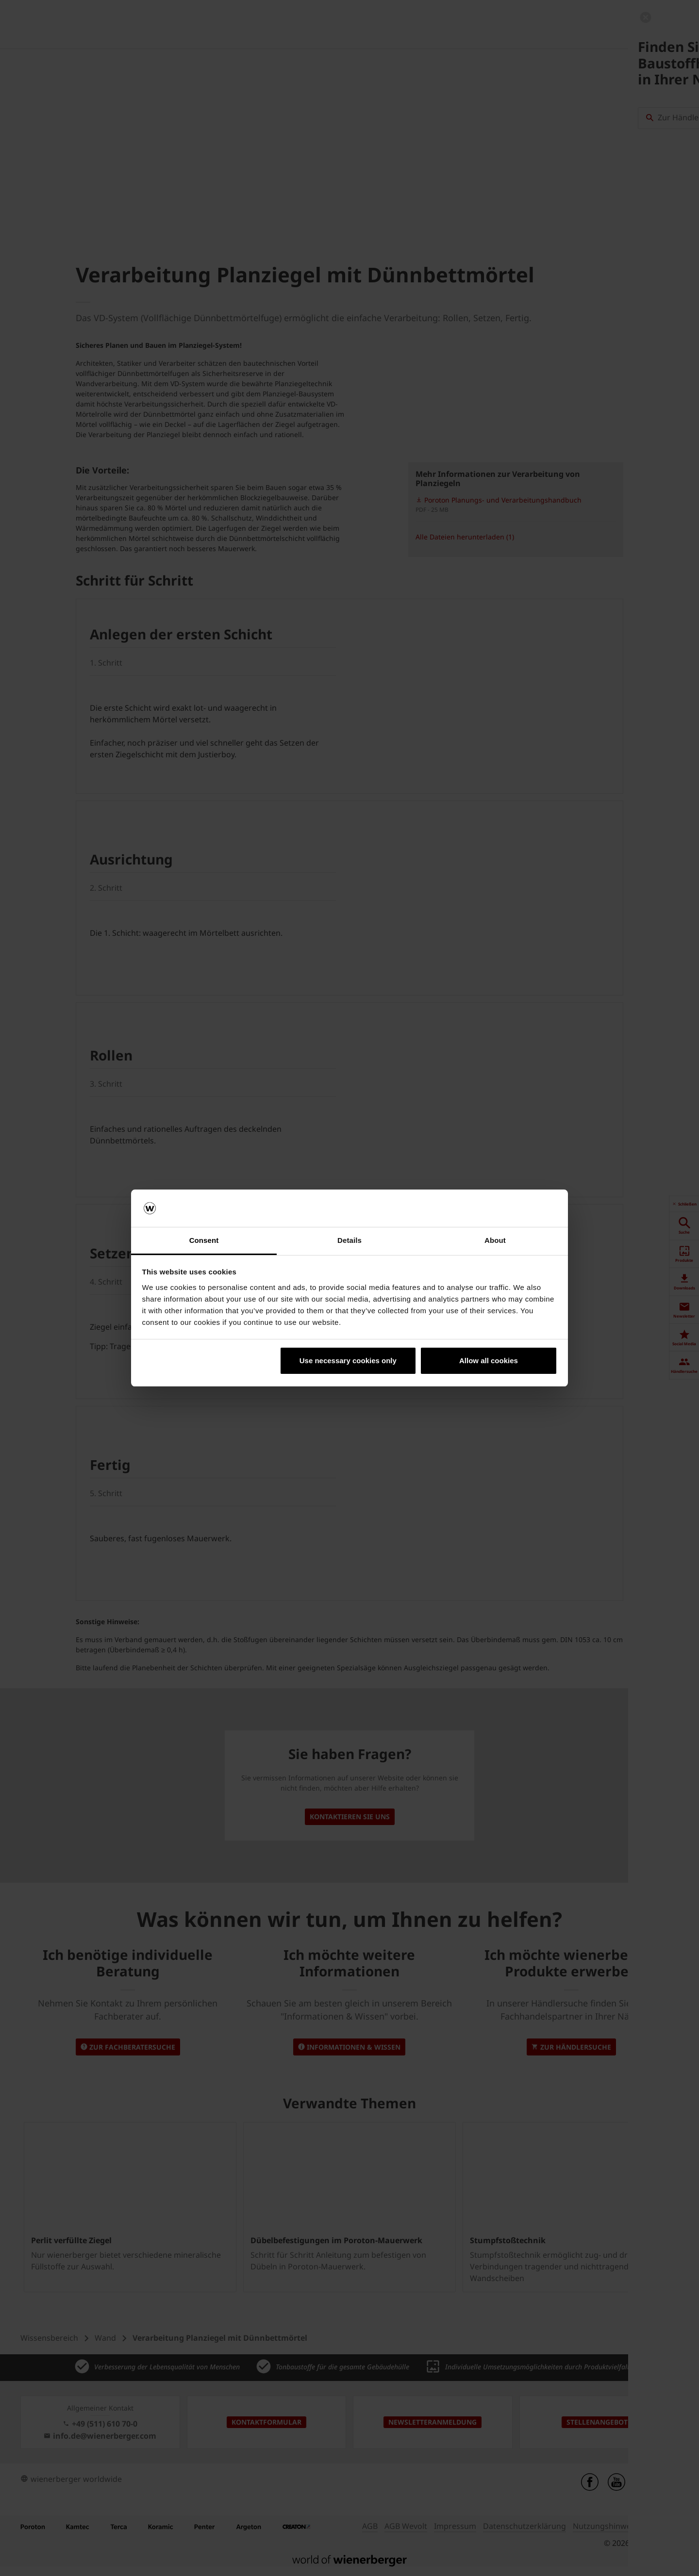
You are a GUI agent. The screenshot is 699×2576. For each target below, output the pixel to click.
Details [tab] (349, 1240)
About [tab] (495, 1240)
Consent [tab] (204, 1240)
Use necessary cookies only (348, 1360)
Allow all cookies (488, 1360)
